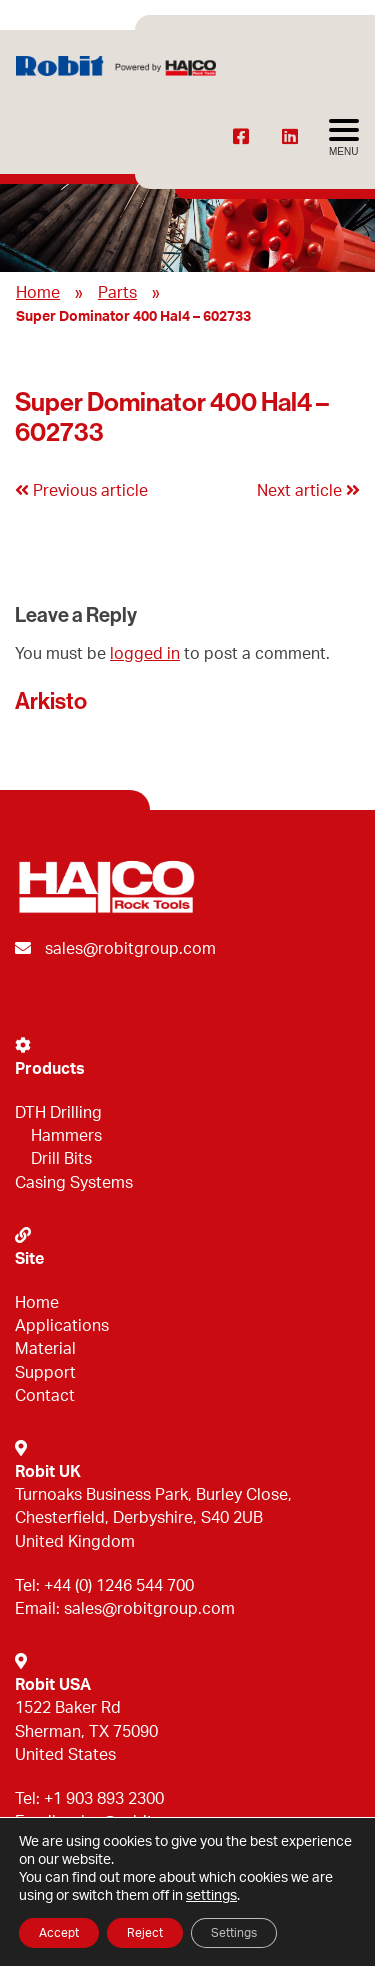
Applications (62, 1326)
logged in (145, 654)
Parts (117, 293)
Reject (145, 1933)
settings (211, 1896)
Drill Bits (61, 1159)
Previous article (81, 491)
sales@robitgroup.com (130, 949)
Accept (59, 1933)
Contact (45, 1396)
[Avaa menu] (344, 138)
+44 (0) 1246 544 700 (119, 1586)
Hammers (66, 1136)
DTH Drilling (58, 1113)
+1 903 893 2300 (104, 1799)
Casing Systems (74, 1183)
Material (45, 1349)
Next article (308, 491)
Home (38, 293)
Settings (234, 1933)
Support (45, 1373)
